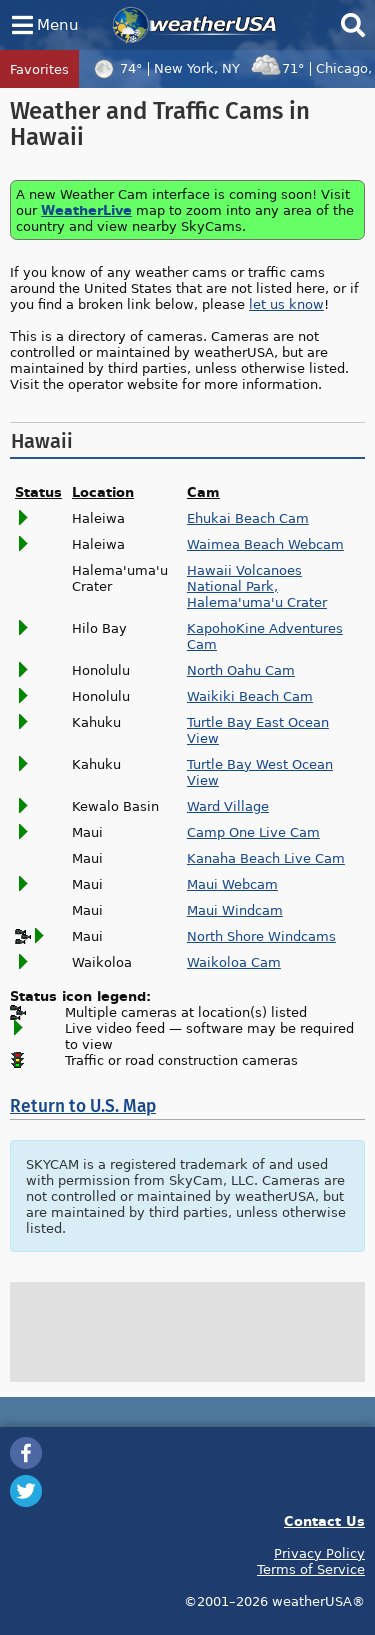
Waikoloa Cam (234, 962)
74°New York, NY (164, 68)
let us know (286, 304)
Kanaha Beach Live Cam (266, 858)
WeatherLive (86, 209)
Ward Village (228, 806)
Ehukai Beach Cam (248, 518)
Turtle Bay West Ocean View (260, 772)
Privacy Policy (319, 1553)
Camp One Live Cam (253, 832)
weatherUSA (194, 25)
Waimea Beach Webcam (265, 544)
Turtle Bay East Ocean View (258, 730)
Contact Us (324, 1520)
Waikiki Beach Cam (250, 696)
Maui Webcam (232, 884)
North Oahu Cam (241, 670)
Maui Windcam (235, 910)
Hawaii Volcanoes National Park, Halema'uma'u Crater (257, 586)
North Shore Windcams (261, 936)
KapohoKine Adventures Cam (265, 636)
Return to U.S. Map (83, 1106)
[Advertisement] (188, 1332)
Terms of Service (311, 1569)
